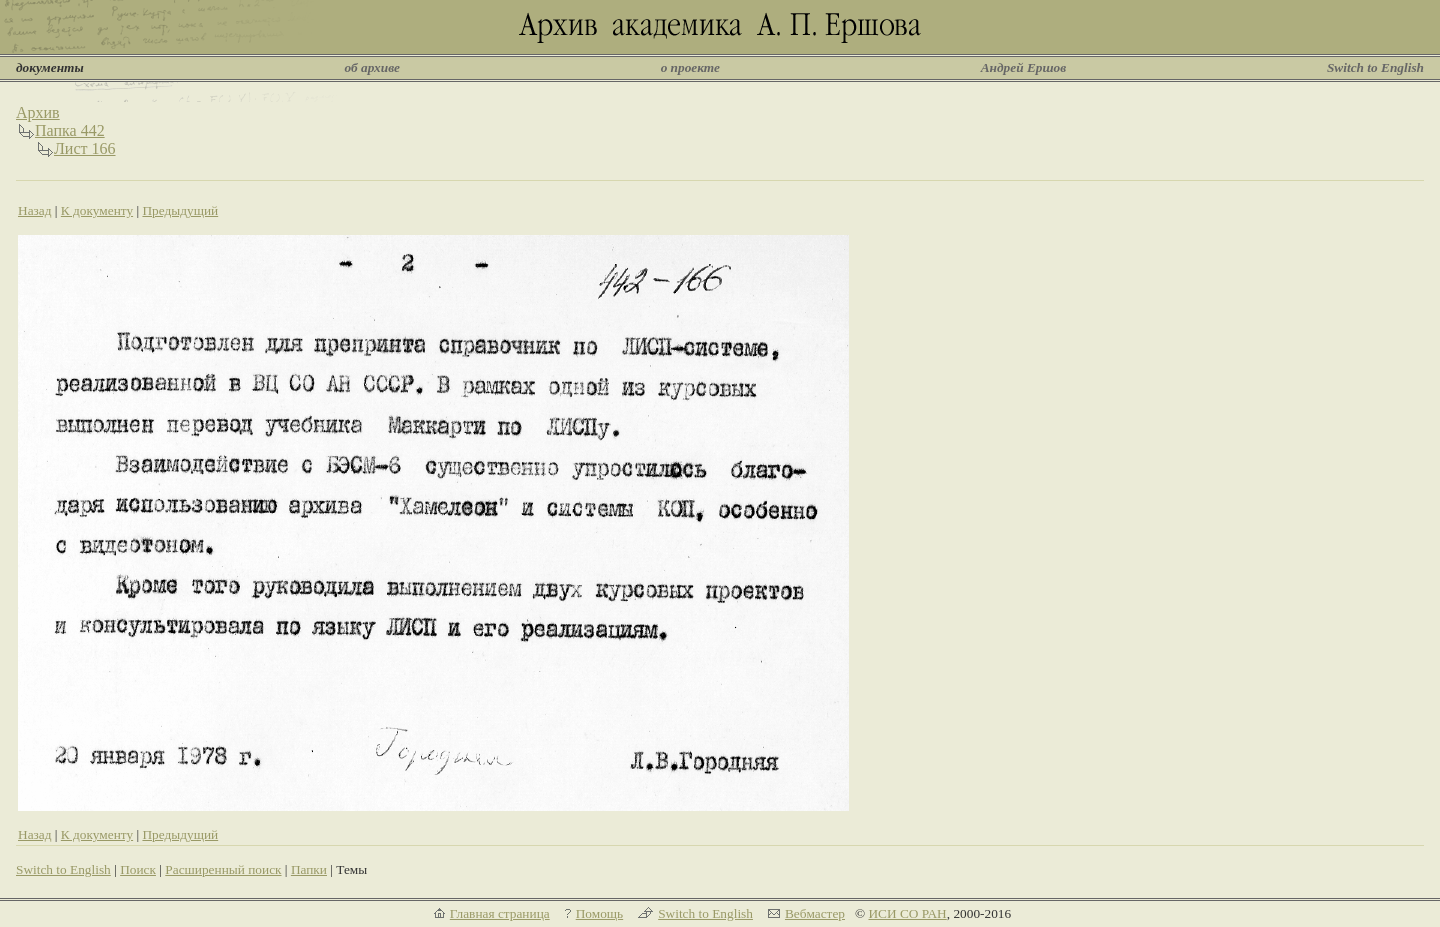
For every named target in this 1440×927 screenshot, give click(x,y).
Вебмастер (815, 913)
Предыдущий (180, 210)
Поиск (138, 869)
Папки (309, 869)
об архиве (372, 67)
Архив (38, 112)
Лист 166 (85, 148)
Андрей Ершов (1024, 67)
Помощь (599, 913)
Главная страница (500, 913)
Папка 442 (70, 130)
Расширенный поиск (223, 869)
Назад (35, 210)
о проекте (690, 67)
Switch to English (1375, 67)
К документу (97, 210)
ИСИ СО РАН (907, 913)
